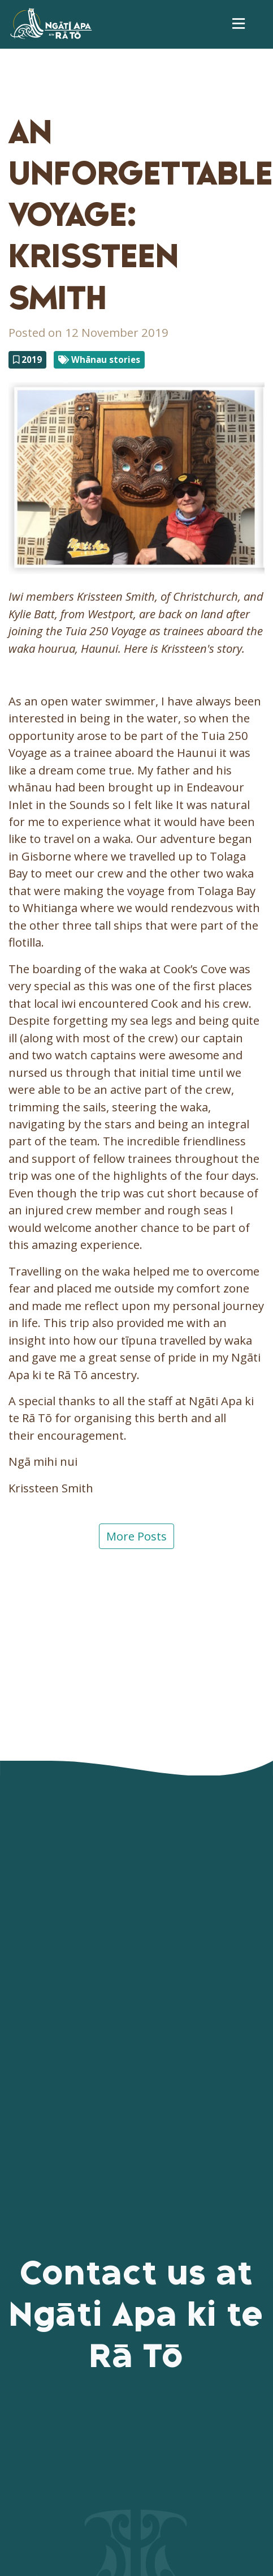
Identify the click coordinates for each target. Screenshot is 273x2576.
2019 (27, 359)
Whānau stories (99, 359)
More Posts (136, 1536)
